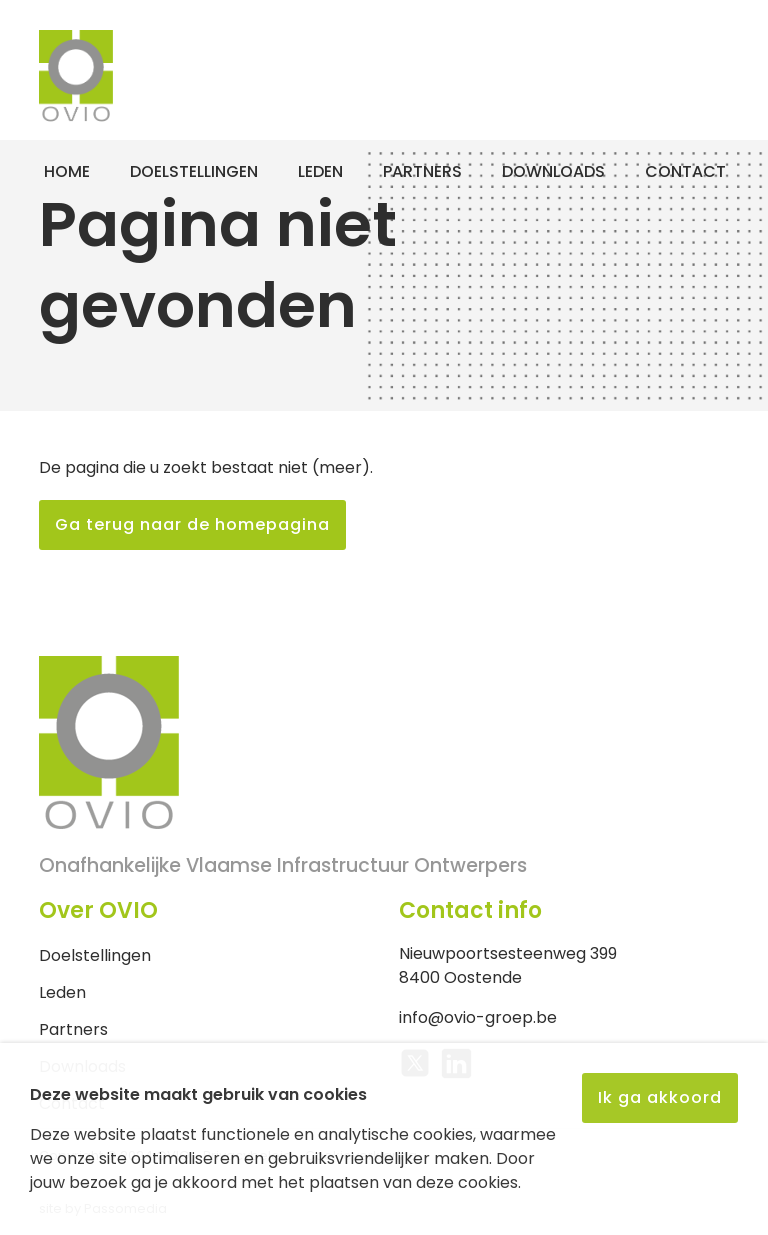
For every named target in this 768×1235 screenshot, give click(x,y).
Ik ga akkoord (660, 1097)
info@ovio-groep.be (478, 1017)
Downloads (553, 171)
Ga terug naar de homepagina (192, 524)
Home (67, 171)
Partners (422, 171)
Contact (685, 171)
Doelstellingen (194, 171)
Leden (320, 171)
